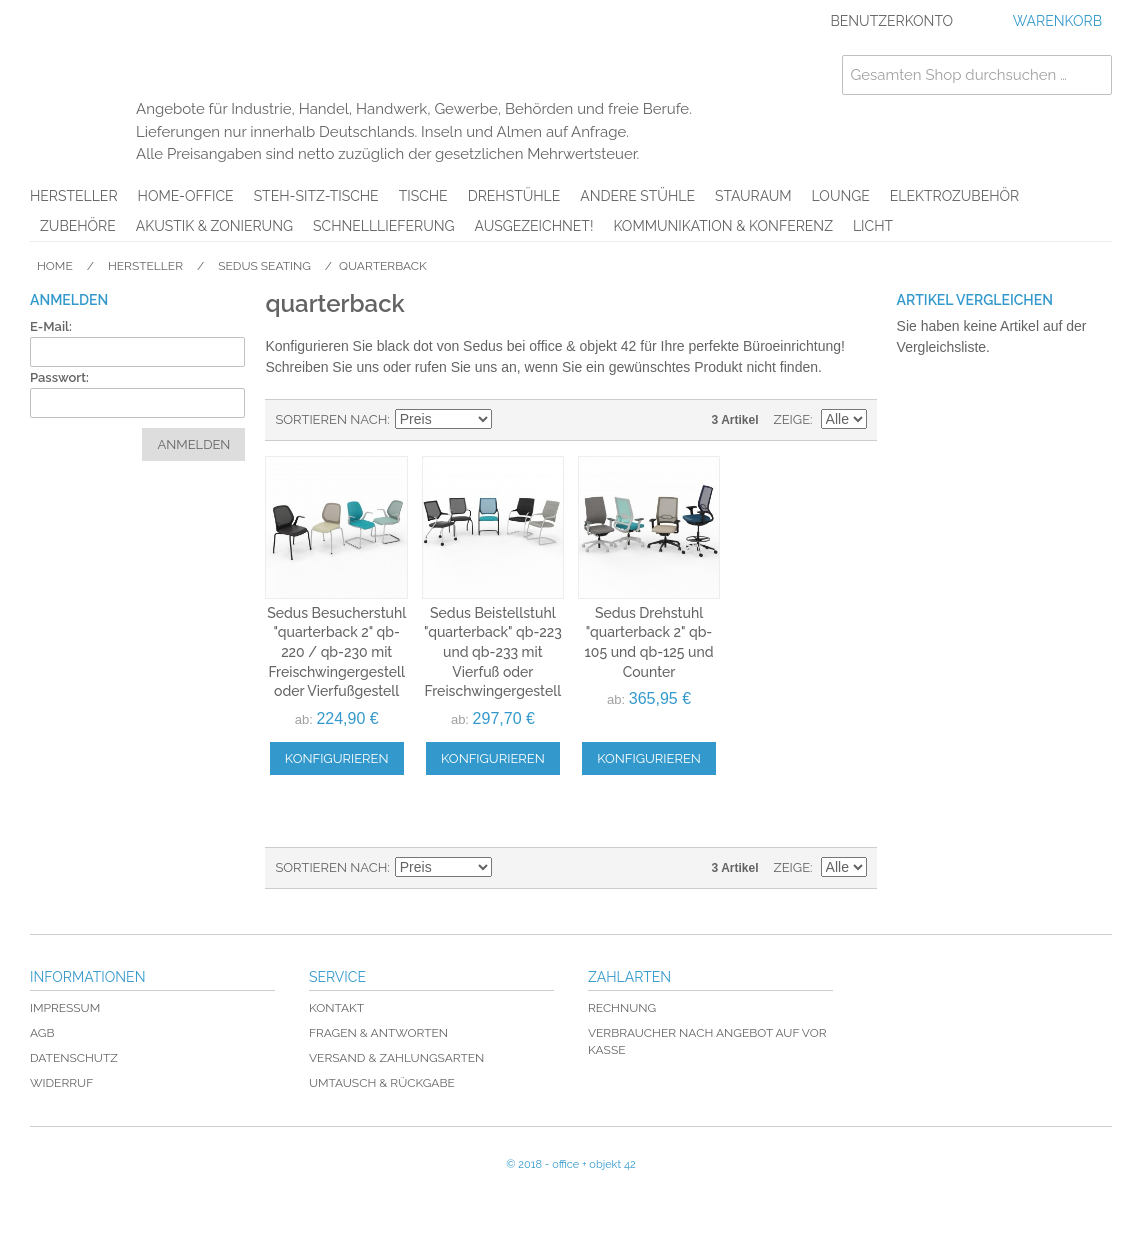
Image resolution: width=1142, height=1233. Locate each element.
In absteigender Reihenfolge (510, 420)
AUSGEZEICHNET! (534, 226)
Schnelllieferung (384, 226)
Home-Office (186, 196)
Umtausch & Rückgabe (382, 1083)
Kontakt (336, 1008)
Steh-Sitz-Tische (316, 196)
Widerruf (61, 1083)
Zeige (792, 419)
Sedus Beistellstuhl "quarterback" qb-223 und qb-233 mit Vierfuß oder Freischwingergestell (493, 652)
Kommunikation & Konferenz (723, 226)
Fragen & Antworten (378, 1033)
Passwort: (59, 377)
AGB (42, 1033)
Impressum (65, 1008)
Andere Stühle (637, 196)
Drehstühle (514, 196)
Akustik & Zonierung (214, 226)
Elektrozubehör (954, 196)
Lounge (841, 196)
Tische (423, 196)
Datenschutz (74, 1058)
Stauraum (753, 196)
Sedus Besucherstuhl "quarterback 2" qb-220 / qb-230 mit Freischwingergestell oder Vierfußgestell (336, 652)
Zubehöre (78, 226)
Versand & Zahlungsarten (396, 1058)
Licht (873, 226)
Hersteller (74, 196)
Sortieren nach (331, 419)
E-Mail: (51, 326)
